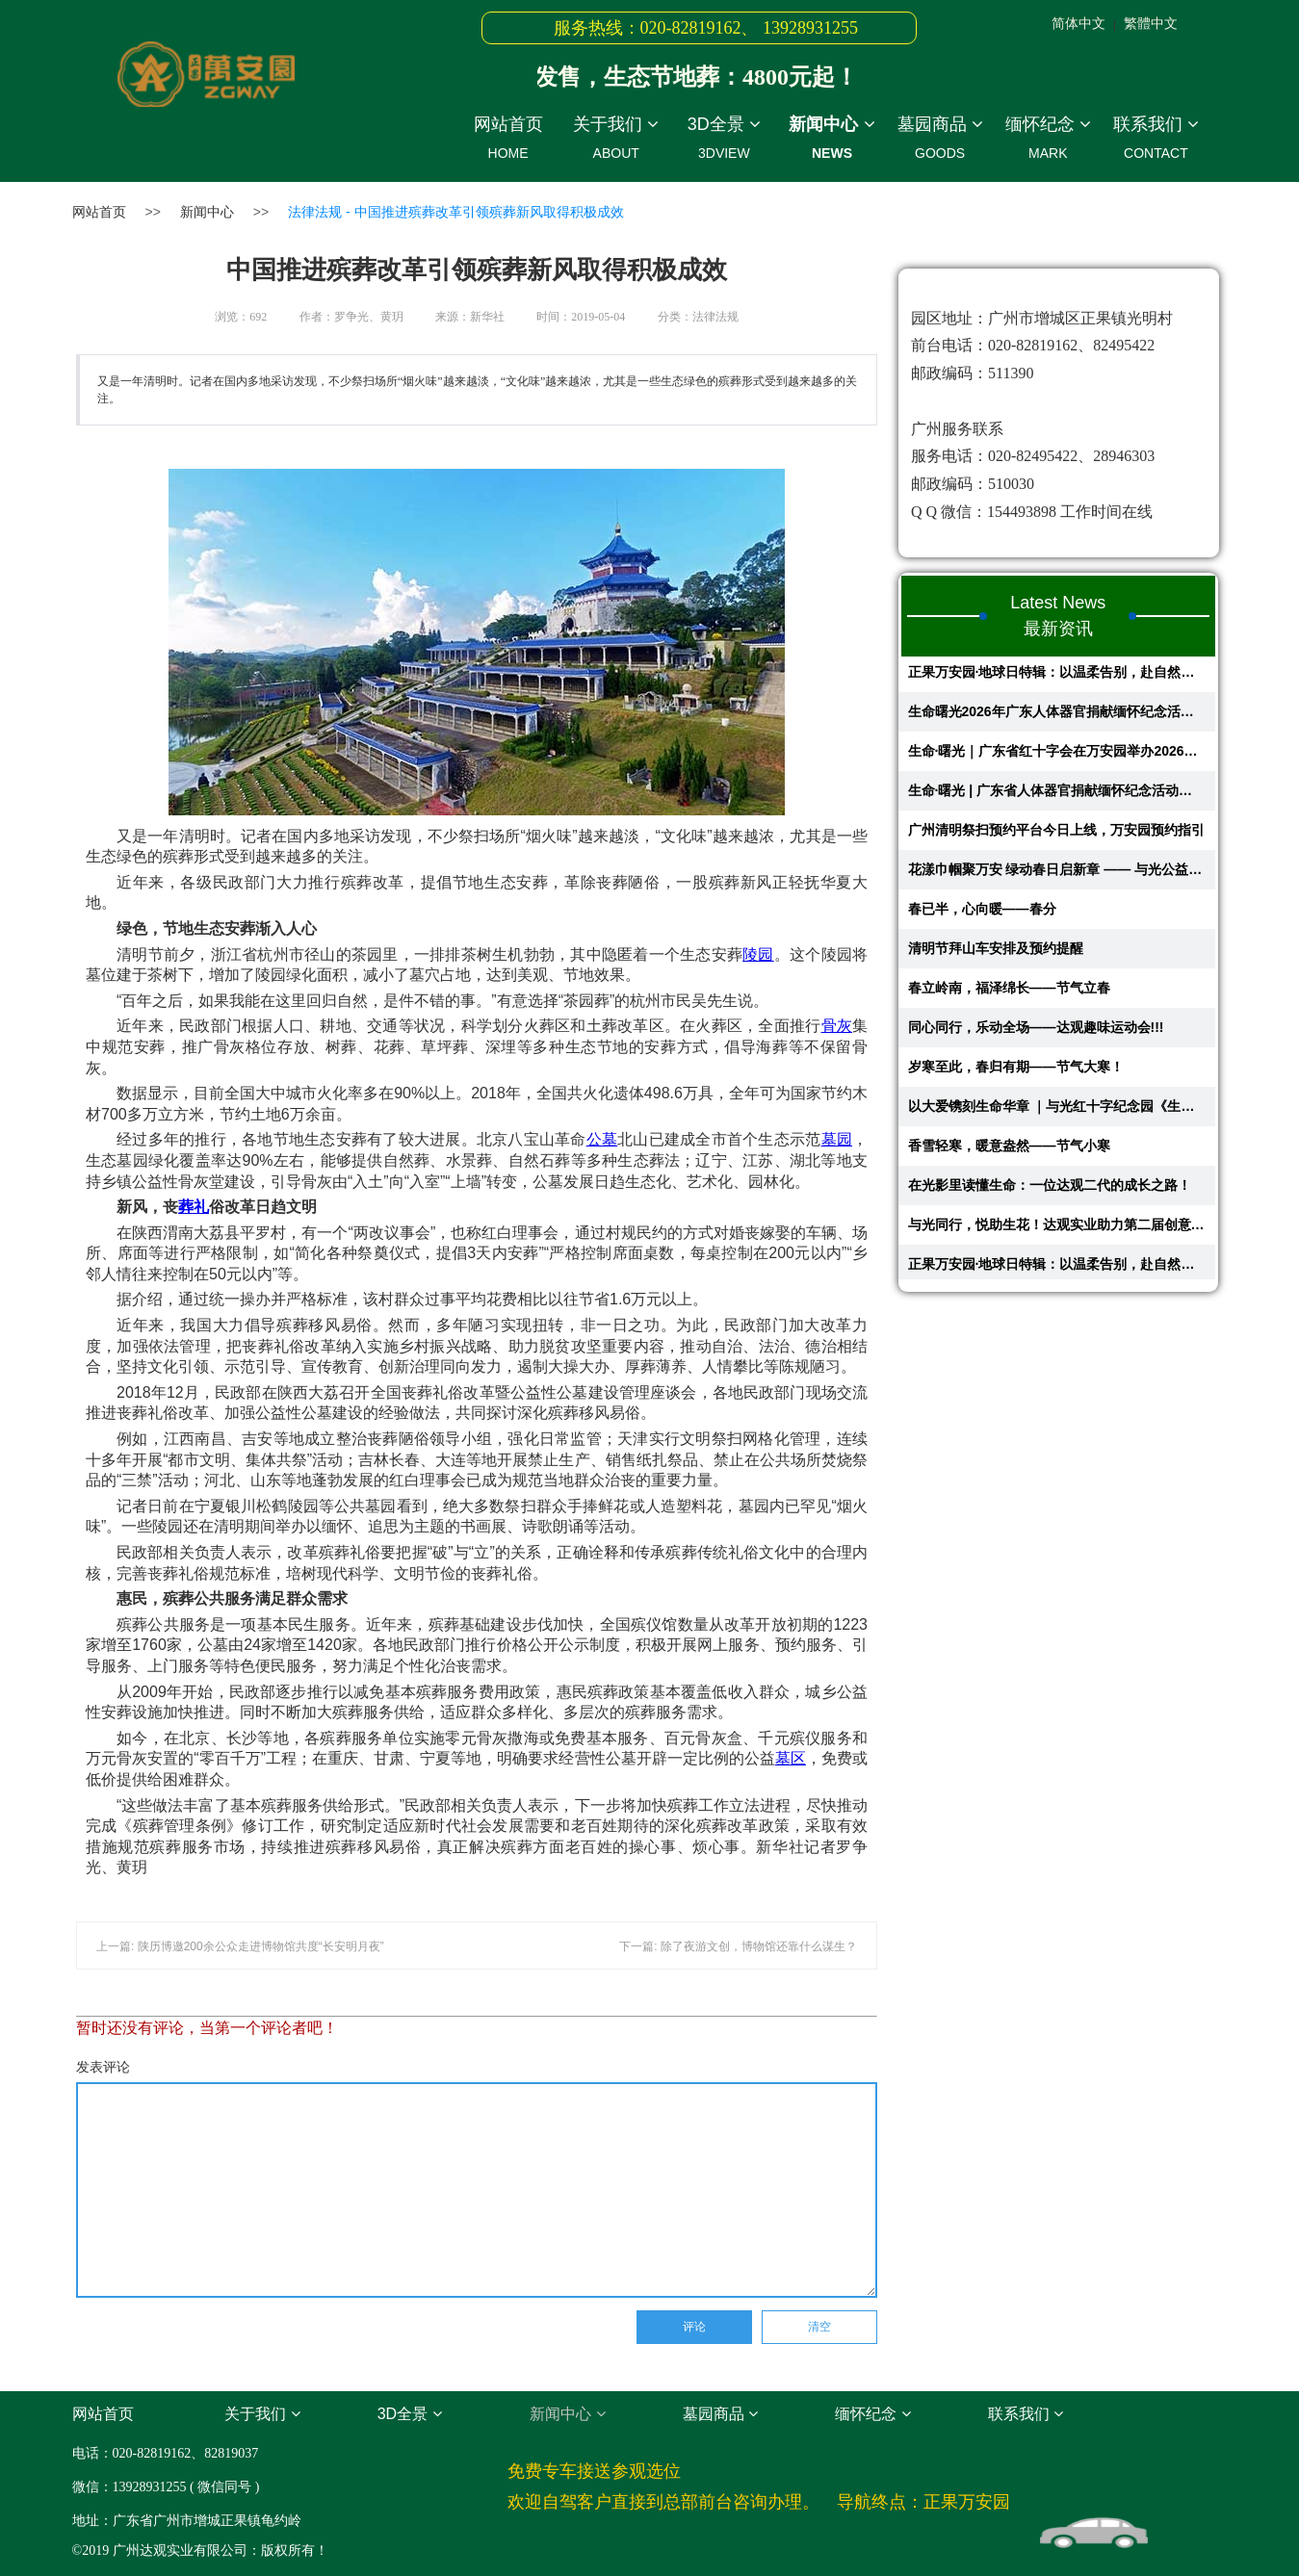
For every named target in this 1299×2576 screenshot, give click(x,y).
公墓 (602, 1139)
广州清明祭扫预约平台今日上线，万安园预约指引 (1056, 834)
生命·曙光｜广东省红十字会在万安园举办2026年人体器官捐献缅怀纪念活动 (1057, 755)
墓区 (790, 1758)
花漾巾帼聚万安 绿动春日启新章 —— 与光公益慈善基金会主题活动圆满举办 (1057, 874)
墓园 (837, 1139)
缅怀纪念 (1048, 141)
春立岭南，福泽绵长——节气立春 (1009, 992)
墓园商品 (940, 141)
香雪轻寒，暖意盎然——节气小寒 (1009, 1150)
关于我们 (616, 141)
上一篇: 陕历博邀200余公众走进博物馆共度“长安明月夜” (240, 1946)
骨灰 (837, 1026)
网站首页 (508, 141)
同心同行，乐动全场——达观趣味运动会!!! (1036, 1032)
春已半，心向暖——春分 (982, 913)
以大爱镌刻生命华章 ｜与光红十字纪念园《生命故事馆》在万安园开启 (1057, 1111)
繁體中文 (1151, 23)
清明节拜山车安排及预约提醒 (995, 953)
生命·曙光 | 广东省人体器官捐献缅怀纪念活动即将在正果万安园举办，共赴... (1057, 795)
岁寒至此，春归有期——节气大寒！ (1016, 1071)
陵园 (758, 954)
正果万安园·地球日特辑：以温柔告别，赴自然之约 (1057, 676)
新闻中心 (832, 141)
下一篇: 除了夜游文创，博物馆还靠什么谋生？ (738, 1946)
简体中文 (1078, 23)
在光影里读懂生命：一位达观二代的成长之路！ (1049, 1190)
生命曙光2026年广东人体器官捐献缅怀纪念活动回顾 (1057, 716)
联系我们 (1155, 141)
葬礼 (193, 1206)
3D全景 (724, 141)
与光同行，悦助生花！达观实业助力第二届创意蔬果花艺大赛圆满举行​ (1057, 1229)
